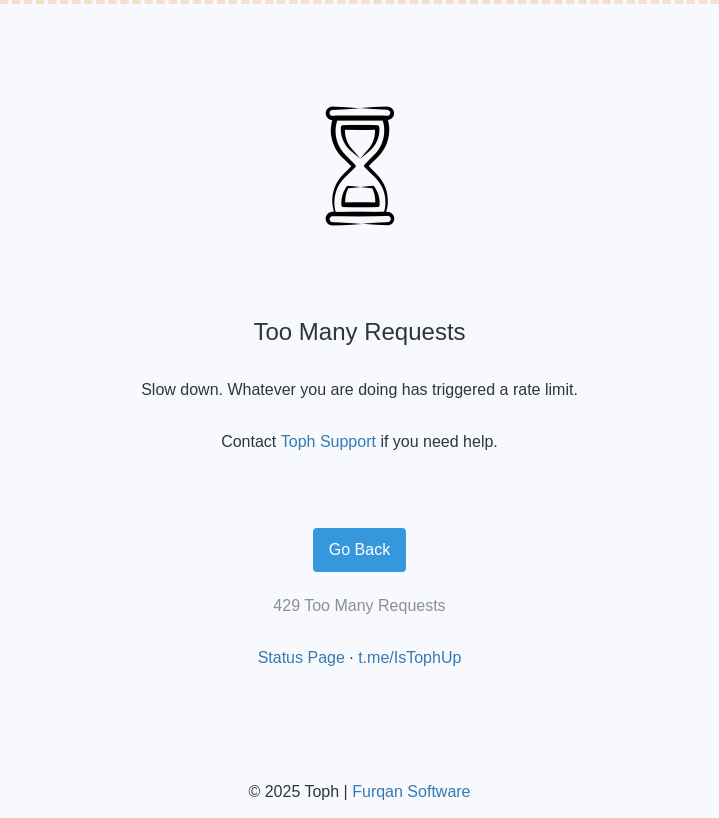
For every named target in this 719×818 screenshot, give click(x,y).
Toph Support (328, 441)
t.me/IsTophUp (409, 657)
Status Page (301, 657)
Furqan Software (411, 791)
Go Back (359, 549)
